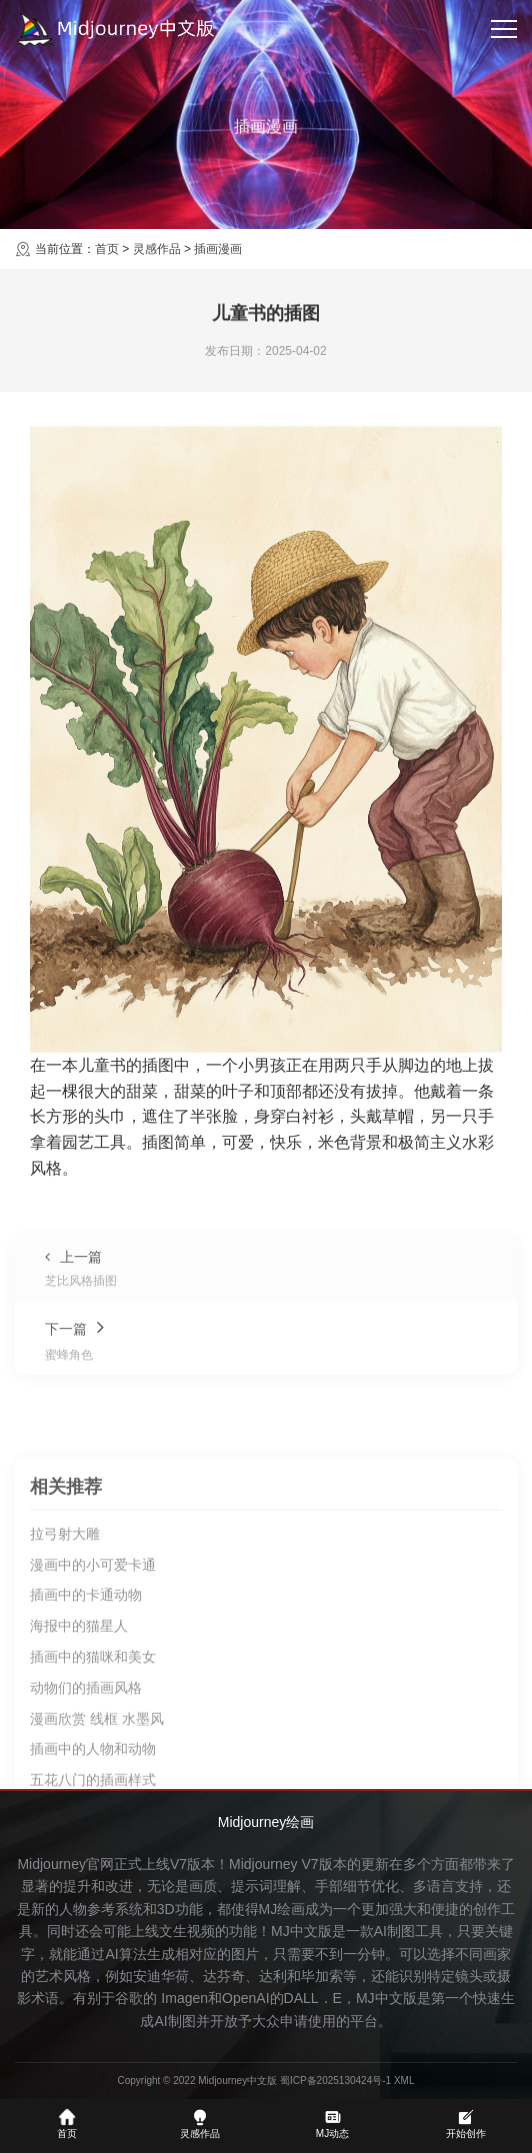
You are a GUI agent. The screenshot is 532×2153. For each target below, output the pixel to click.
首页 (107, 249)
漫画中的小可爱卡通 (93, 1752)
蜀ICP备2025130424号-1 (335, 2080)
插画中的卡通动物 (86, 1783)
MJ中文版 (301, 1931)
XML (404, 2080)
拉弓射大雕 (65, 1721)
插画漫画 (218, 249)
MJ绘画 (282, 1909)
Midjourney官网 (65, 1864)
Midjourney (263, 1864)
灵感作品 (157, 249)
